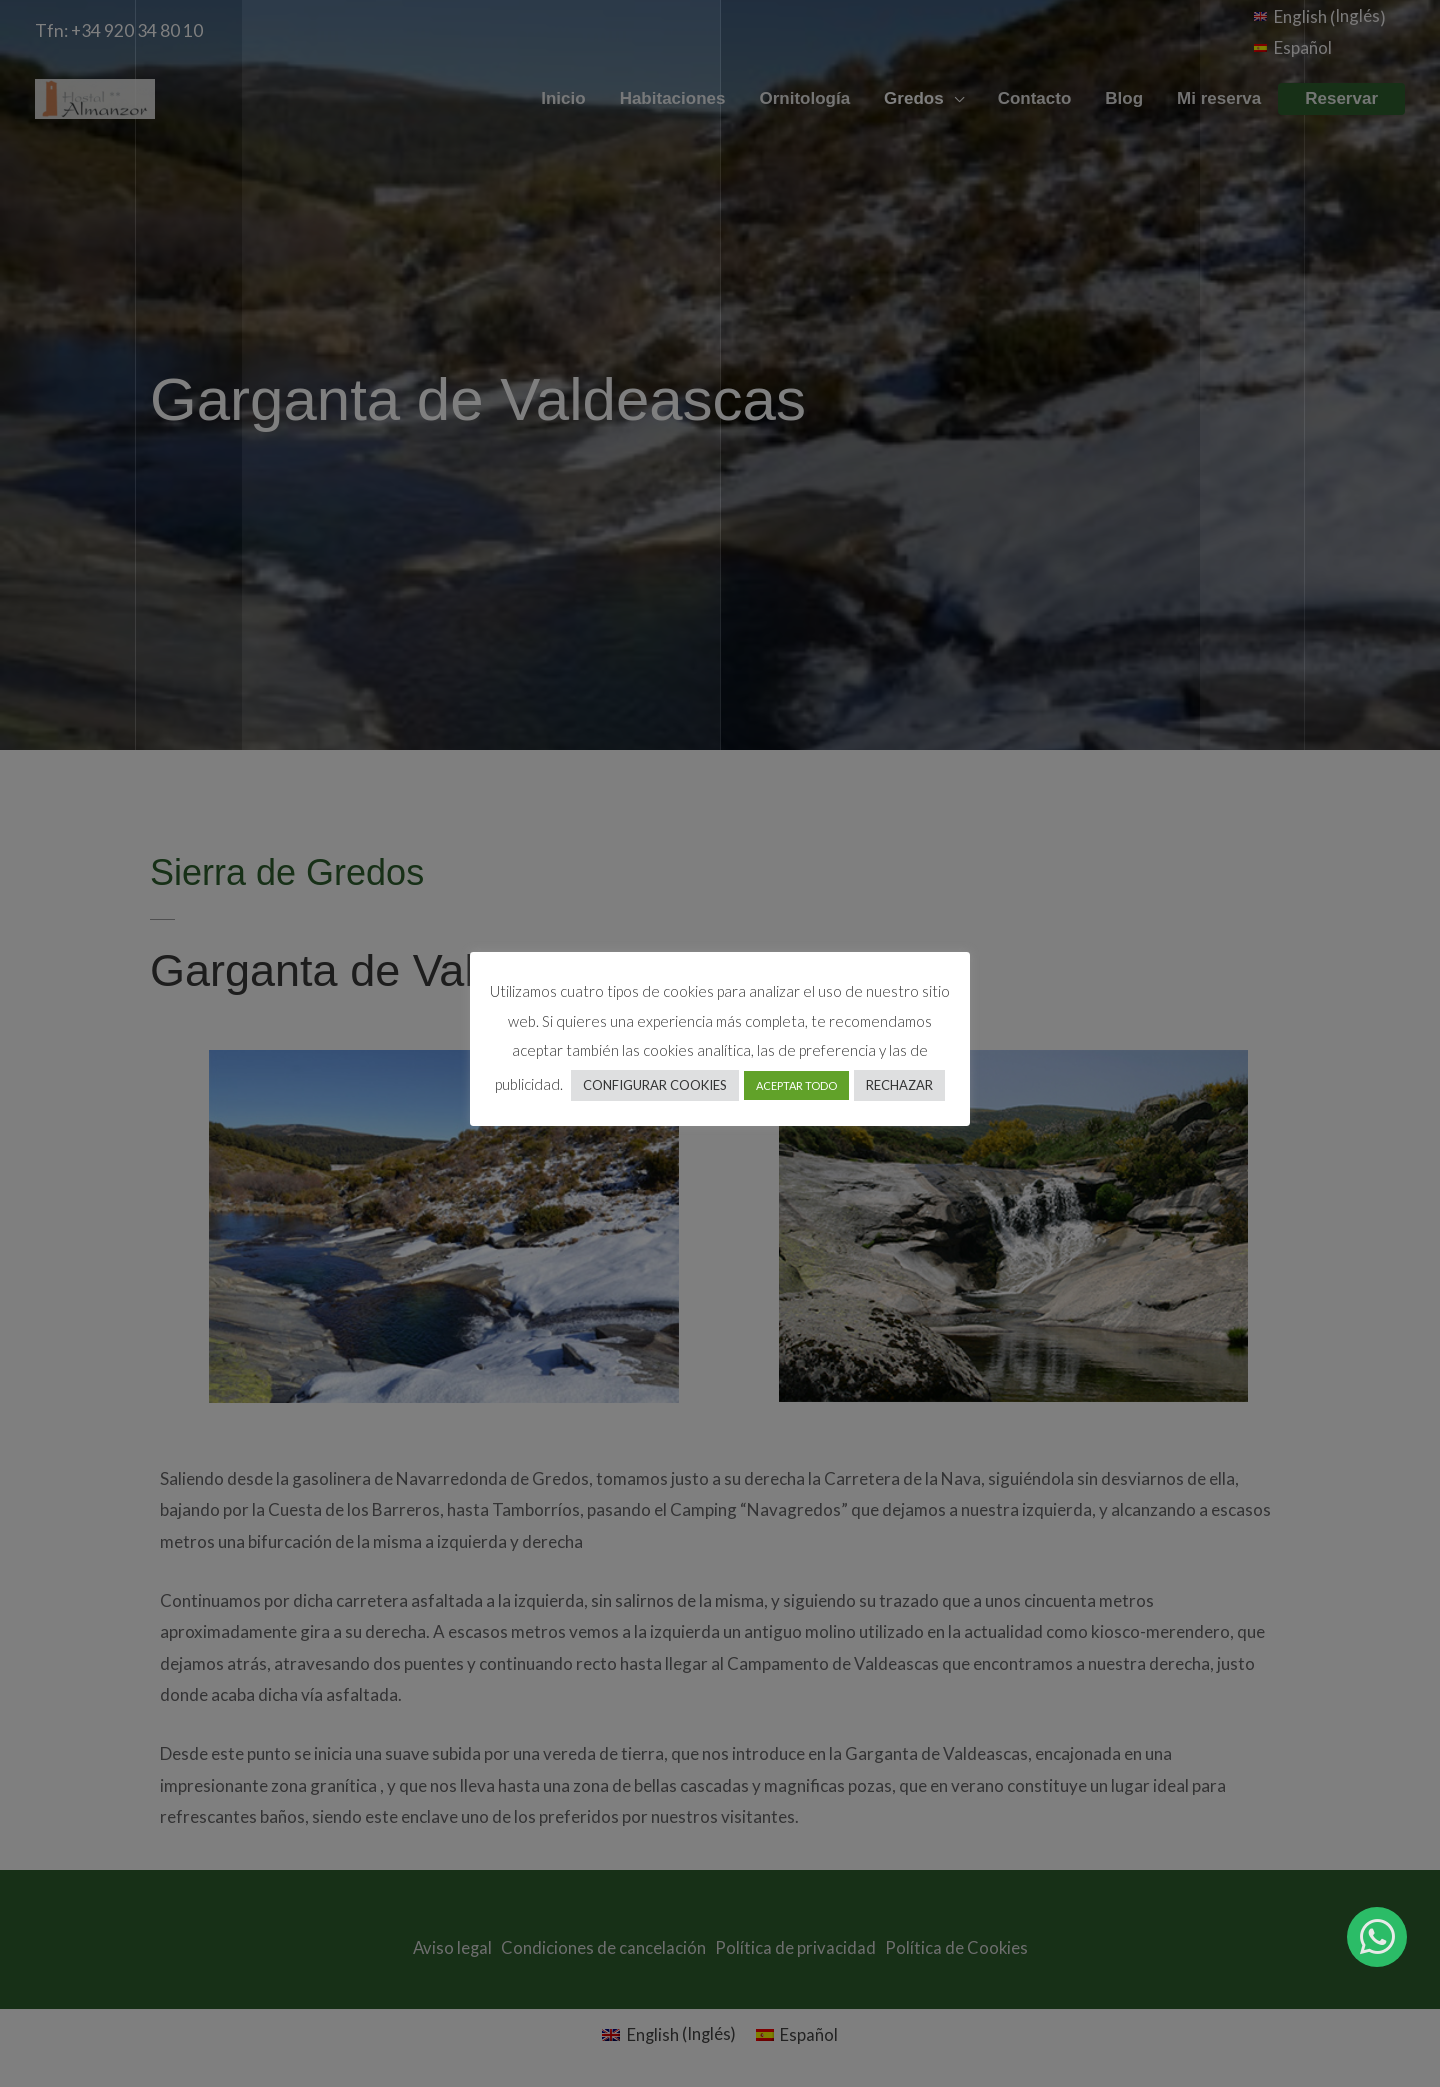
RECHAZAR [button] (899, 1085)
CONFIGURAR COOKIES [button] (655, 1085)
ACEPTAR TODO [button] (796, 1085)
